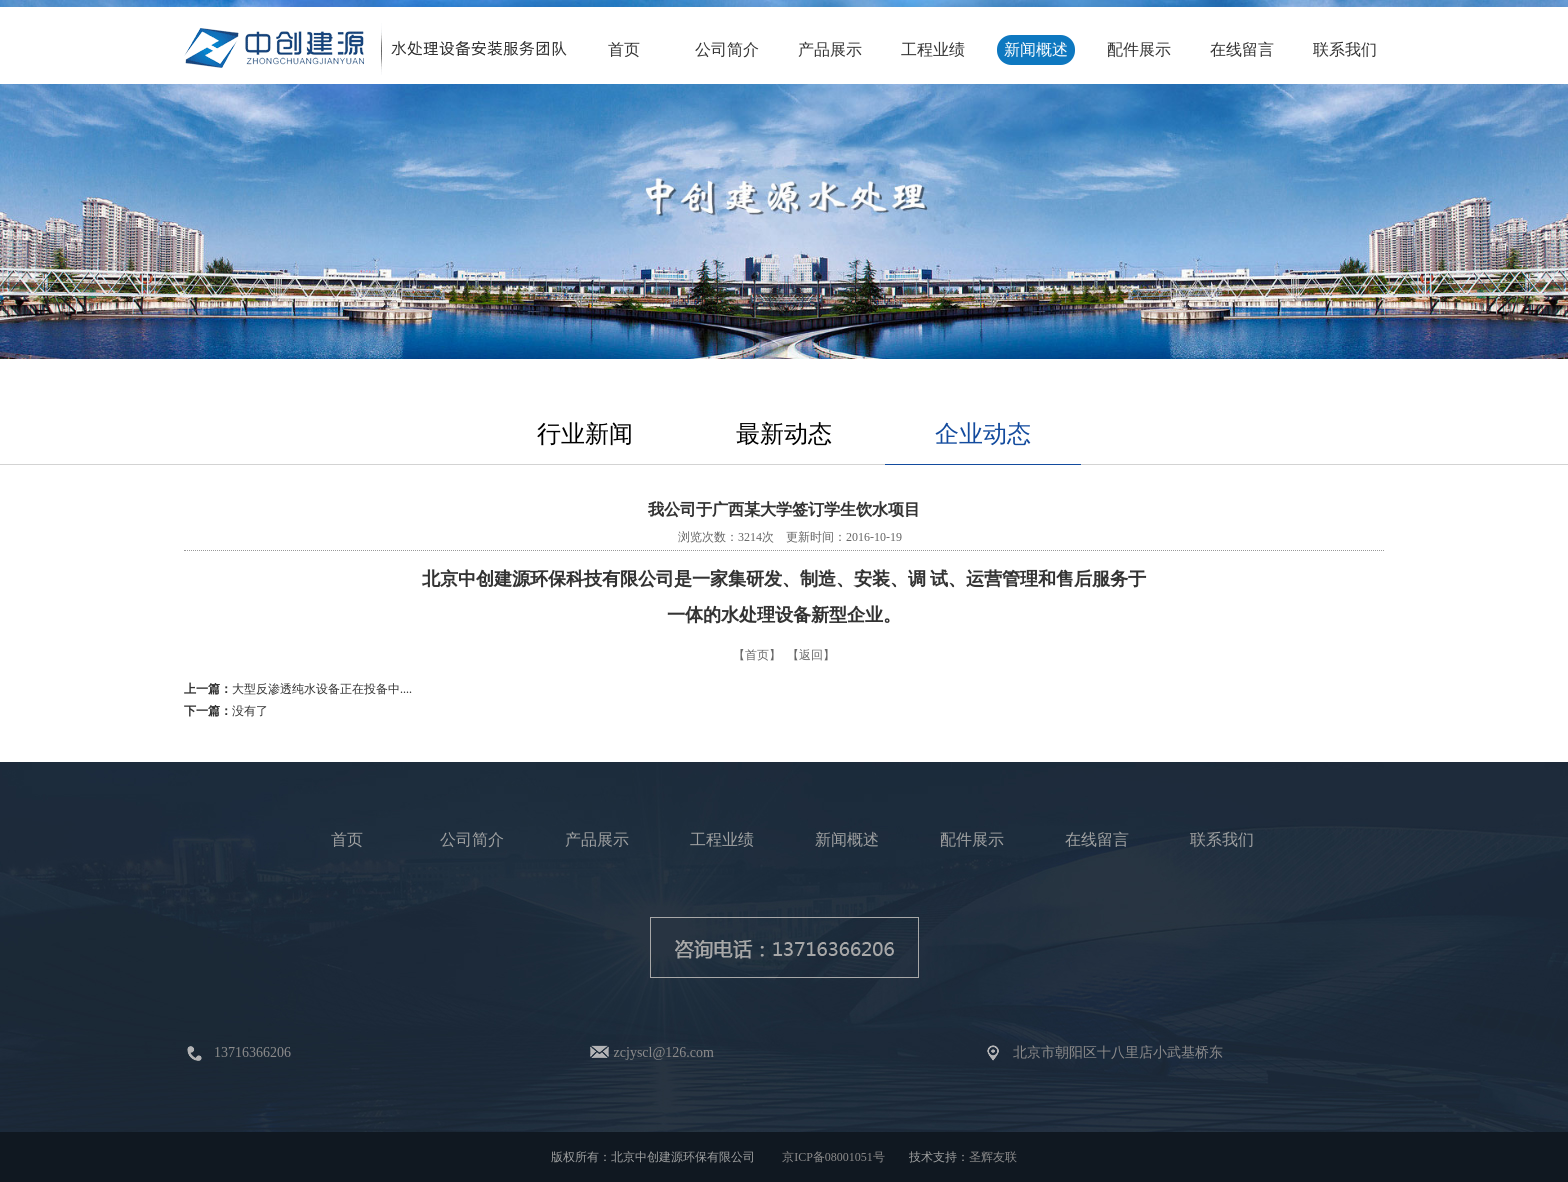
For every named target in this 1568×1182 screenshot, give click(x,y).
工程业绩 (933, 49)
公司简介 (727, 49)
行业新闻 (585, 434)
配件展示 (1139, 49)
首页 (624, 49)
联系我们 (1345, 49)
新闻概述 (1036, 49)
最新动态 (784, 434)
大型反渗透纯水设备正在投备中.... (322, 689)
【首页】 (757, 655)
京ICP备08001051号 (833, 1157)
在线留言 (1242, 49)
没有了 (250, 711)
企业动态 (983, 434)
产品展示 (830, 49)
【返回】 (811, 655)
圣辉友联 (993, 1157)
